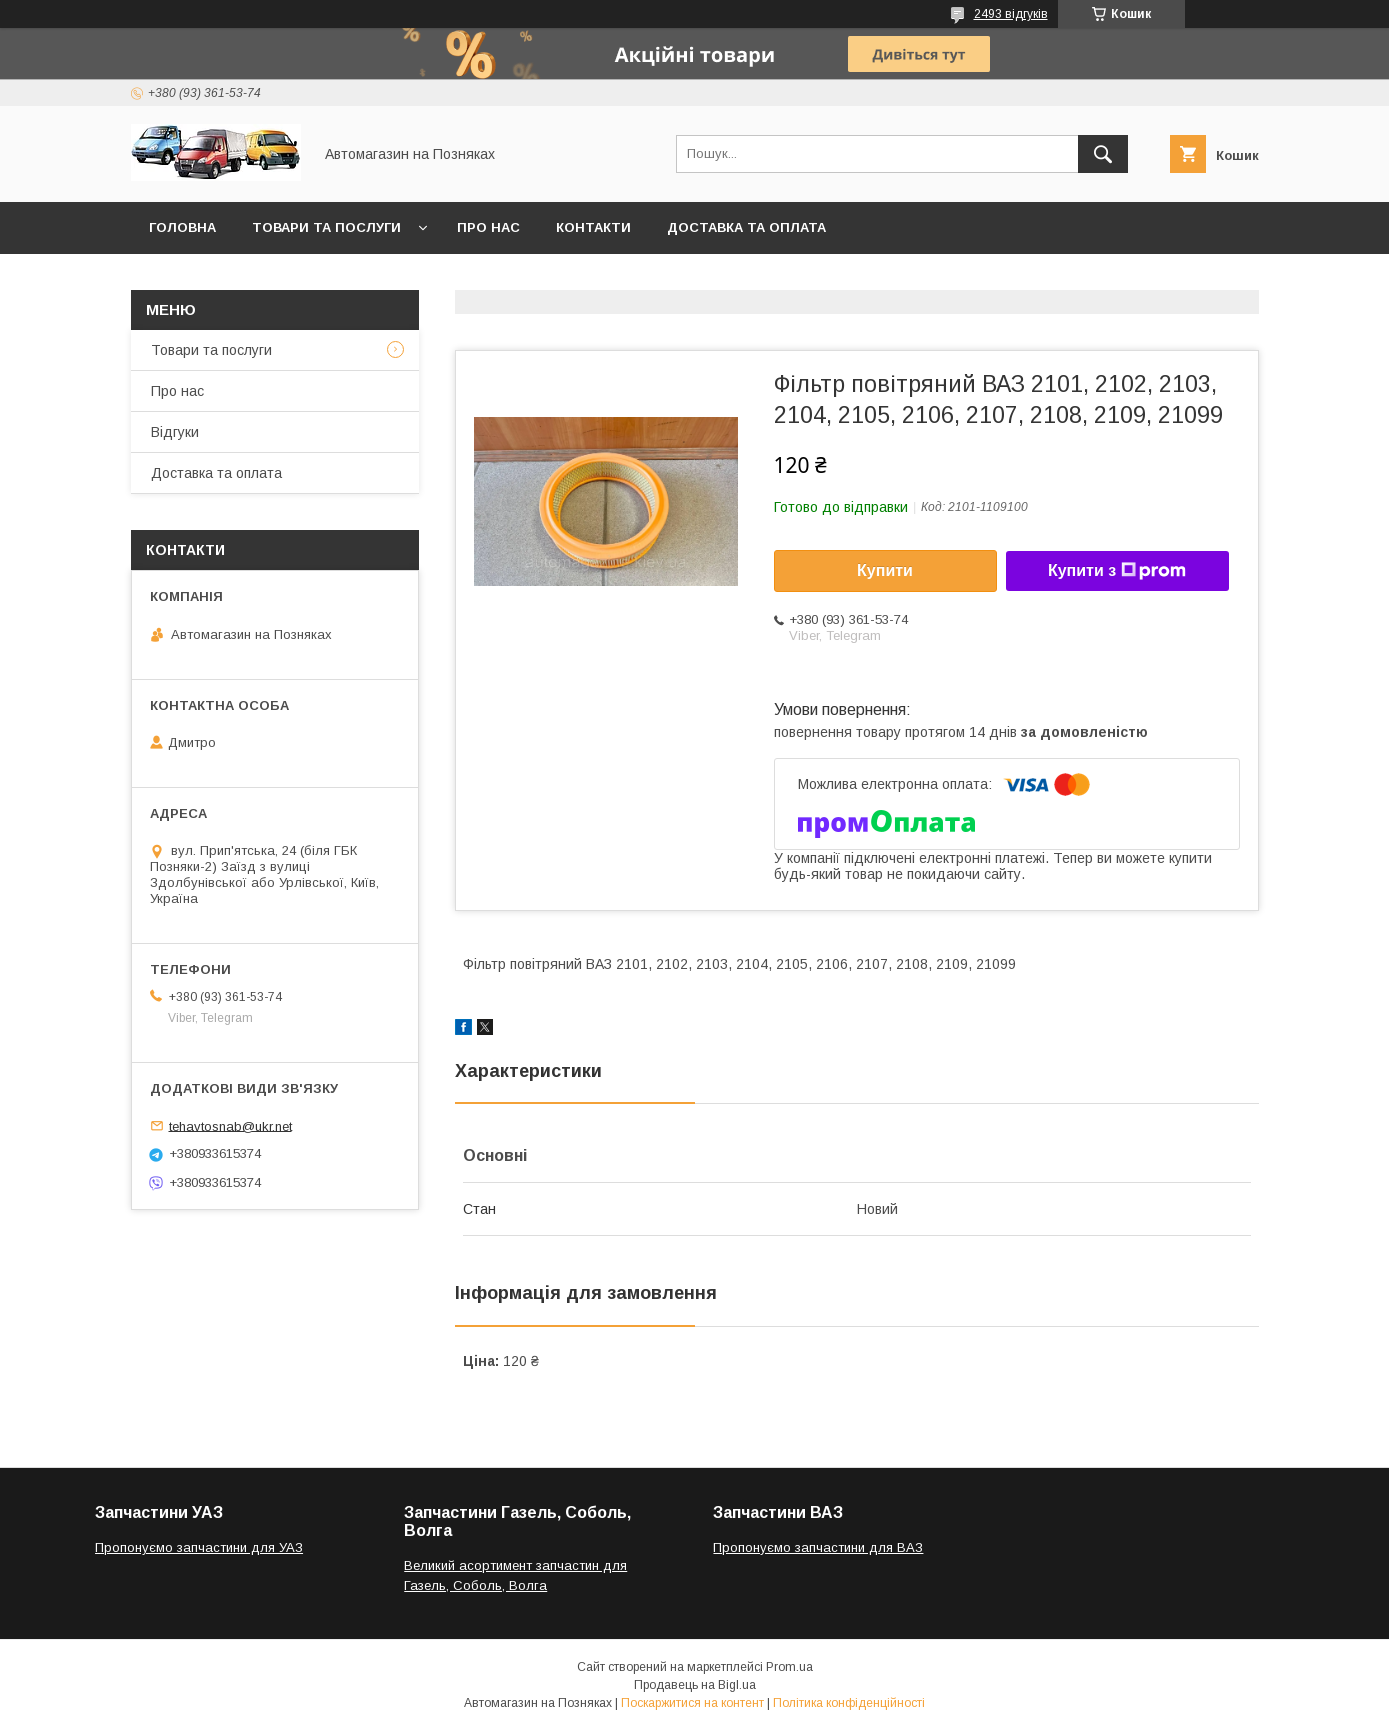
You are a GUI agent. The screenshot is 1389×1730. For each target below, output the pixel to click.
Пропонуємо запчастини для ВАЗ (818, 1547)
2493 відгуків (1011, 14)
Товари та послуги (326, 227)
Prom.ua (789, 1667)
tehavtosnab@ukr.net (230, 1125)
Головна (182, 227)
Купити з (1117, 571)
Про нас (488, 227)
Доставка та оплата (746, 227)
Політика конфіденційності (849, 1703)
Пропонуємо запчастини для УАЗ (199, 1547)
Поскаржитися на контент (692, 1703)
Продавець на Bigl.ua (695, 1685)
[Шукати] (1103, 154)
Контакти (593, 227)
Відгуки (175, 432)
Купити (885, 570)
